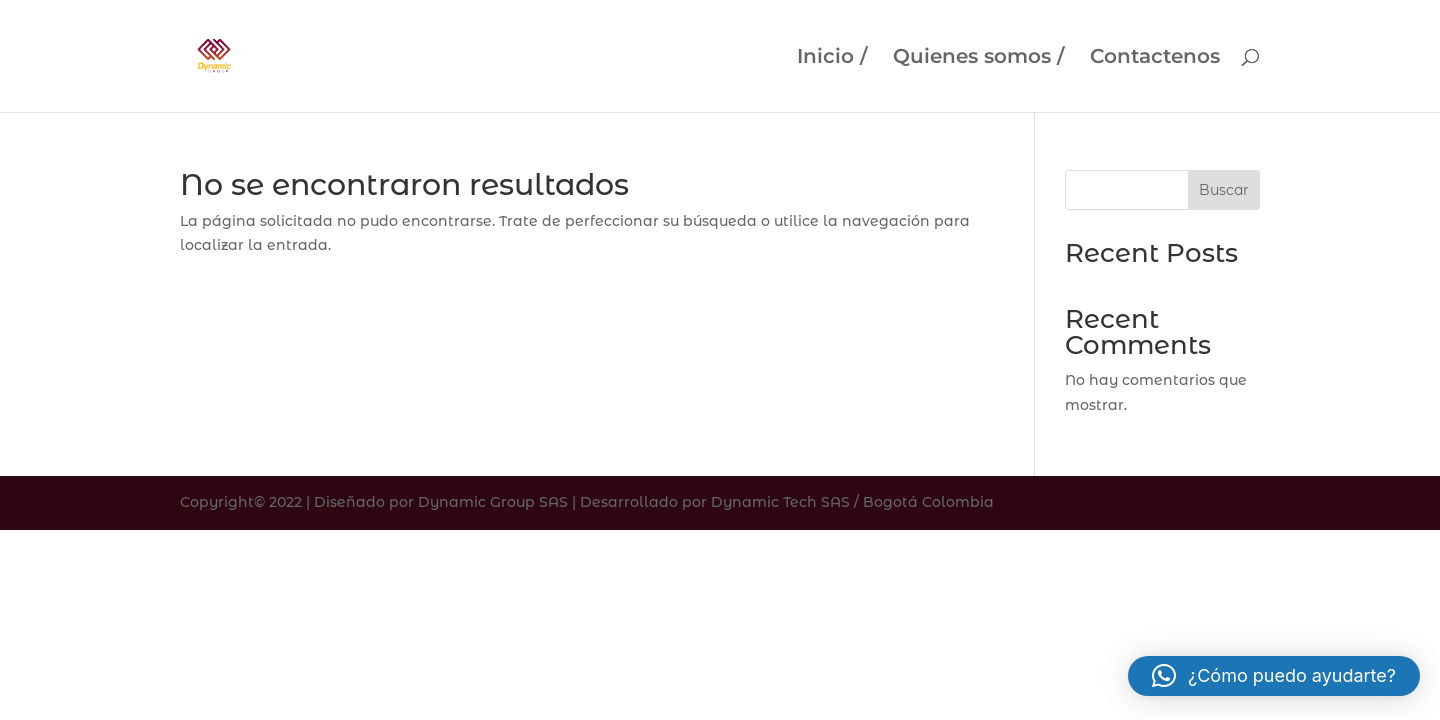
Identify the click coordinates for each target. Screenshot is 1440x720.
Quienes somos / (978, 58)
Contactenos (1155, 58)
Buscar (1224, 190)
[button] (1274, 676)
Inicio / (832, 58)
